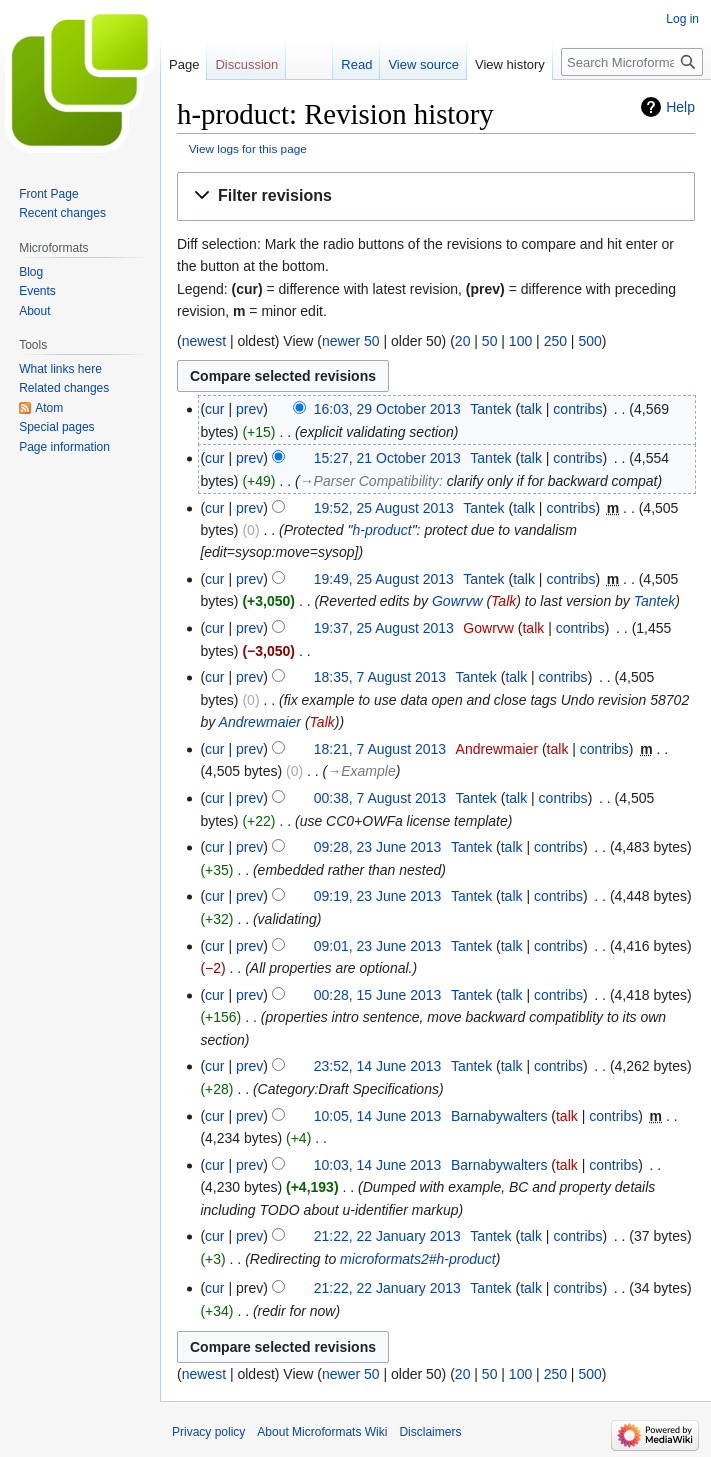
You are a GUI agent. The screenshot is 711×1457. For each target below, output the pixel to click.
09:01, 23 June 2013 (378, 946)
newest (204, 341)
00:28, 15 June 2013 (378, 995)
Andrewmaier (260, 722)
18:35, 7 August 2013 (380, 677)
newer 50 (351, 341)
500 (589, 341)
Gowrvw (457, 601)
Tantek (655, 601)
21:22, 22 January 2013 (387, 1236)
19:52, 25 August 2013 (384, 508)
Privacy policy (208, 1432)
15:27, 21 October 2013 (387, 458)
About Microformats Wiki (322, 1432)
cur (214, 409)
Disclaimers (430, 1432)
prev (249, 409)
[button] (436, 196)
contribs (577, 409)
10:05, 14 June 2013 (378, 1116)
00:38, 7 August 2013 (380, 798)
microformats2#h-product (418, 1259)
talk (531, 409)
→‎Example (361, 771)
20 (463, 341)
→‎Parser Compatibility (369, 481)
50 (490, 341)
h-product (381, 530)
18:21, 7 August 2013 (380, 749)
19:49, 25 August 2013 (384, 579)
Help (680, 107)
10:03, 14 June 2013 (378, 1165)
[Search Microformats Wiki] (632, 62)
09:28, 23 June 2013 (378, 847)
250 (555, 341)
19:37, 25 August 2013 (384, 628)
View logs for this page (248, 148)
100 (520, 341)
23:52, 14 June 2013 (378, 1066)
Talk (503, 601)
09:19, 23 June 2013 (378, 896)
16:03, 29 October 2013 (387, 409)
